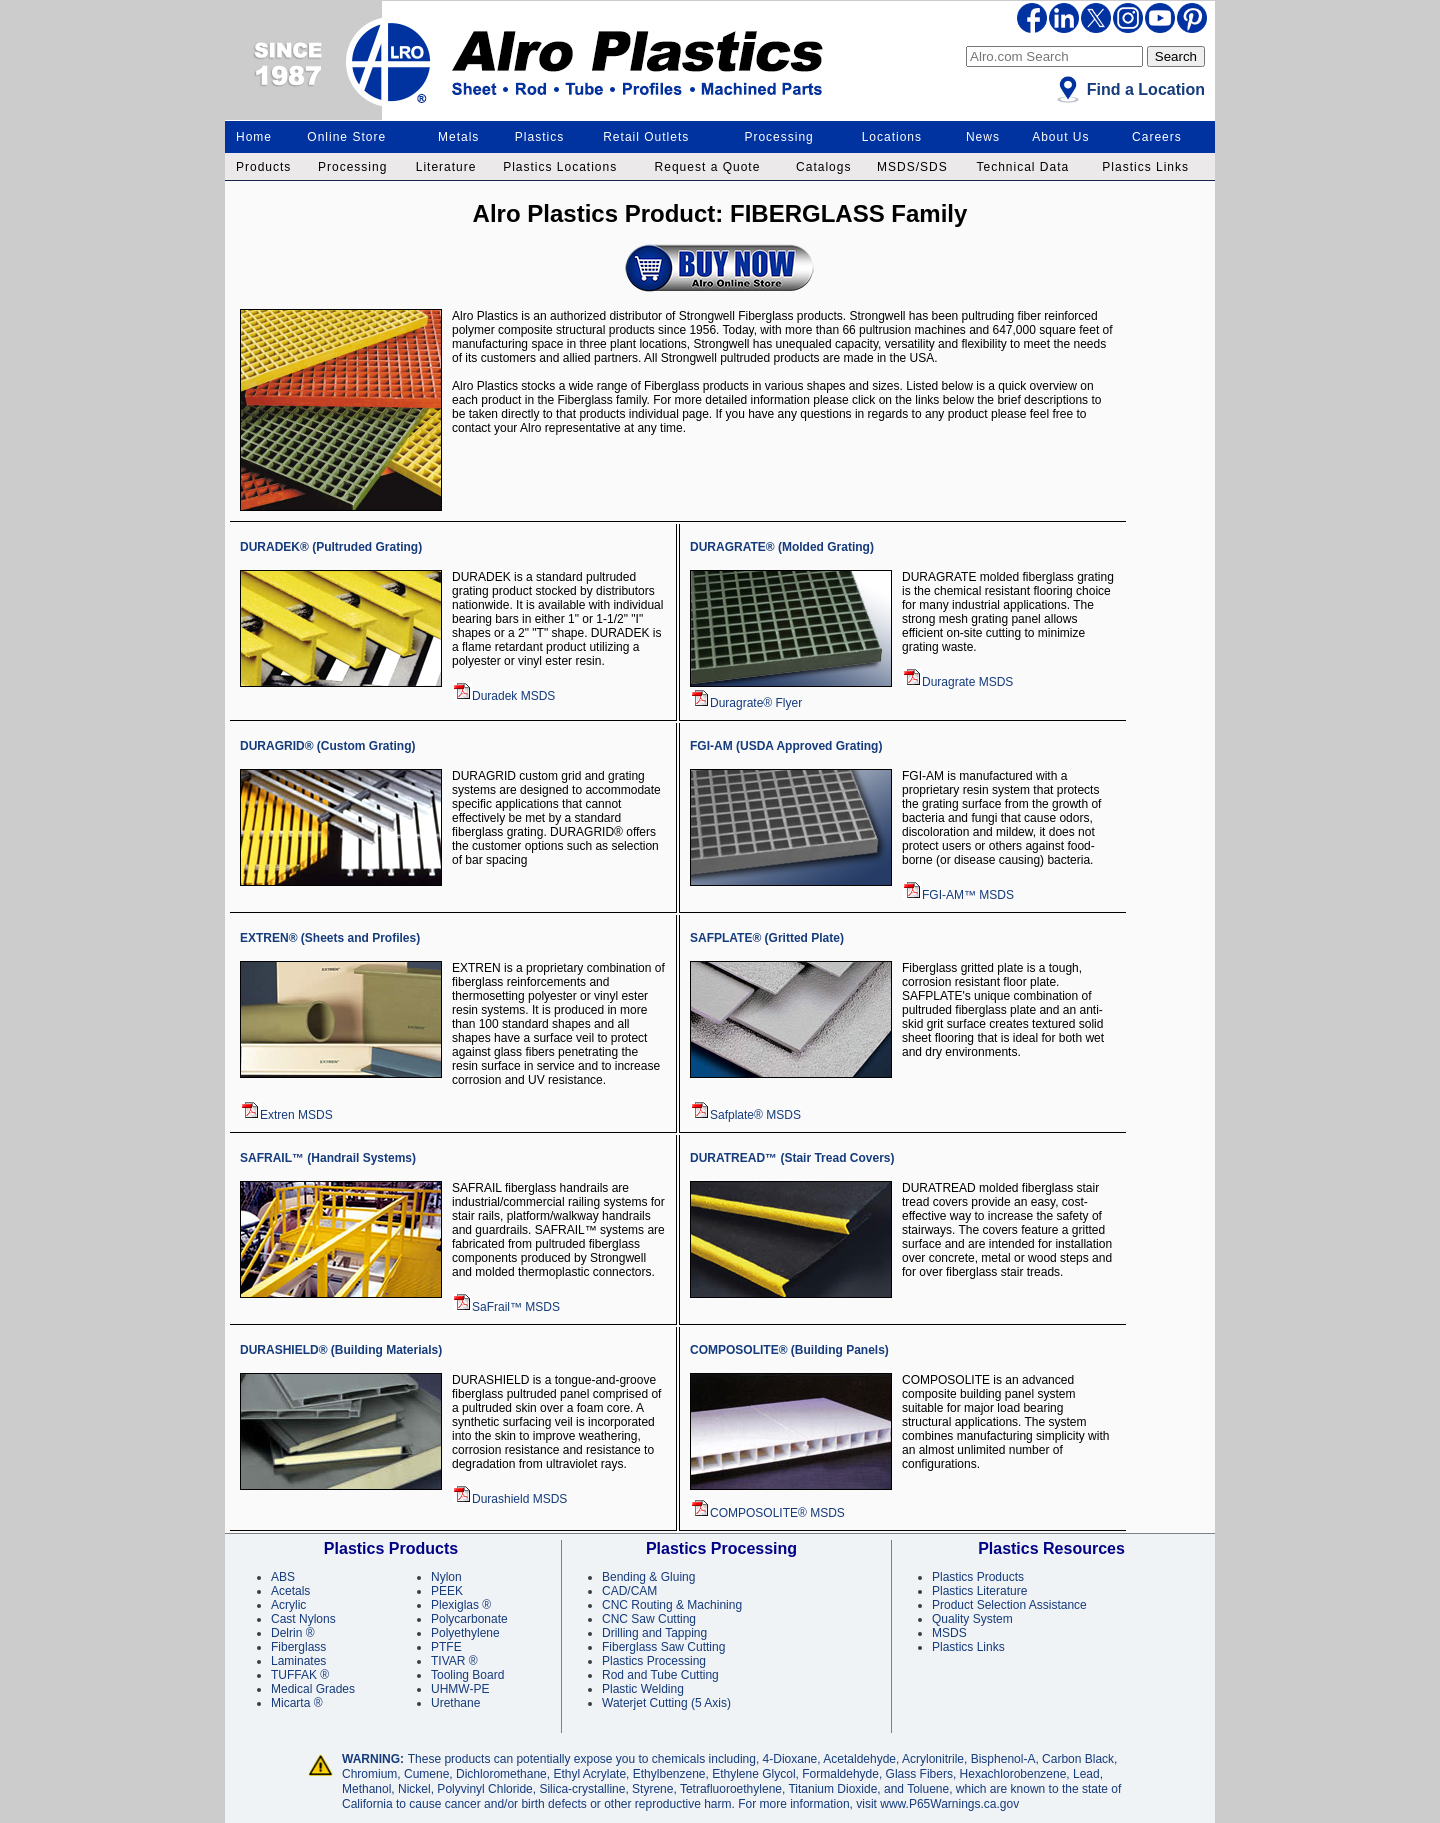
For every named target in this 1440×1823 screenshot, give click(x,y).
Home (254, 137)
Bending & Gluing (648, 1577)
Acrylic (288, 1605)
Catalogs (823, 167)
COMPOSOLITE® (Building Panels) (789, 1350)
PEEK (447, 1591)
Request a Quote (708, 167)
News (983, 137)
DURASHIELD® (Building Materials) (341, 1350)
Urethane (455, 1703)
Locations (892, 137)
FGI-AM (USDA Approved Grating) (786, 746)
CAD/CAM (629, 1591)
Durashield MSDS (509, 1499)
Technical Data (1022, 167)
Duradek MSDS (503, 696)
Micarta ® (297, 1703)
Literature (446, 167)
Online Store (346, 137)
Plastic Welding (643, 1689)
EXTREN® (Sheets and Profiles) (330, 938)
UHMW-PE (460, 1689)
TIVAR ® (454, 1661)
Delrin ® (293, 1633)
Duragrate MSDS (957, 682)
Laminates (298, 1661)
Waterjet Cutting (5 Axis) (666, 1703)
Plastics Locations (560, 167)
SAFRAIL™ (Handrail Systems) (328, 1158)
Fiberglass (298, 1647)
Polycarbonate (469, 1619)
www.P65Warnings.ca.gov (949, 1804)
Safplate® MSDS (745, 1115)
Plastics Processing (654, 1661)
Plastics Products (978, 1577)
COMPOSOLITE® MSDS (767, 1513)
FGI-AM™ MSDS (958, 895)
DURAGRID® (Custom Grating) (328, 746)
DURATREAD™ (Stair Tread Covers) (792, 1158)
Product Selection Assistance (1009, 1605)
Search (1176, 56)
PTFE (446, 1647)
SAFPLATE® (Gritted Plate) (767, 938)
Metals (458, 137)
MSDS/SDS (912, 167)
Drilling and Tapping (654, 1633)
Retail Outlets (646, 137)
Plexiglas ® (461, 1605)
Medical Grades (313, 1689)
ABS (283, 1577)
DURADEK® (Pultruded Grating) (331, 547)
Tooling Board (467, 1675)
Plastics (539, 137)
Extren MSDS (286, 1115)
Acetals (290, 1591)
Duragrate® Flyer (746, 703)
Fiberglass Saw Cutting (663, 1647)
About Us (1060, 137)
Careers (1157, 137)
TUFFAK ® (300, 1675)
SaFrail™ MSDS (506, 1307)
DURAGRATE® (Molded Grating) (782, 547)
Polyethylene (465, 1633)
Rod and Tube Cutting (660, 1675)
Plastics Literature (979, 1591)
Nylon (446, 1577)
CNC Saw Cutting (649, 1619)
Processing (778, 137)
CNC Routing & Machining (672, 1605)
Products (263, 167)
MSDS (949, 1633)
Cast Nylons (303, 1619)
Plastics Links (1145, 167)
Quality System (972, 1619)
